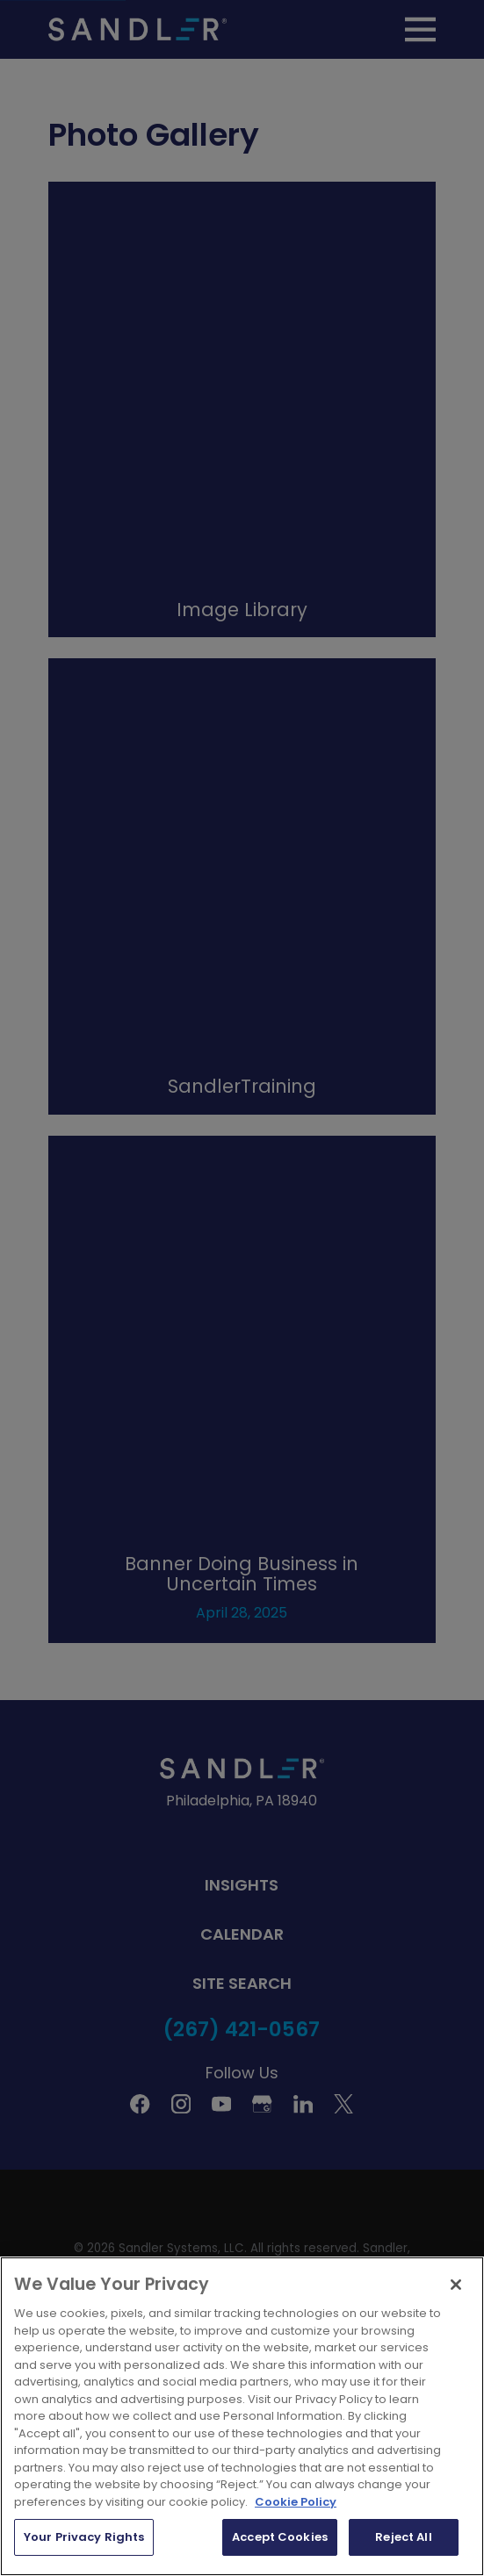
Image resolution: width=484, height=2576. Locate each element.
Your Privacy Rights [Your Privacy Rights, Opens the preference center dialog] (84, 2537)
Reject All (403, 2537)
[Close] (456, 2284)
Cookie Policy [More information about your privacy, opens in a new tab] (295, 2501)
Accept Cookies (280, 2537)
